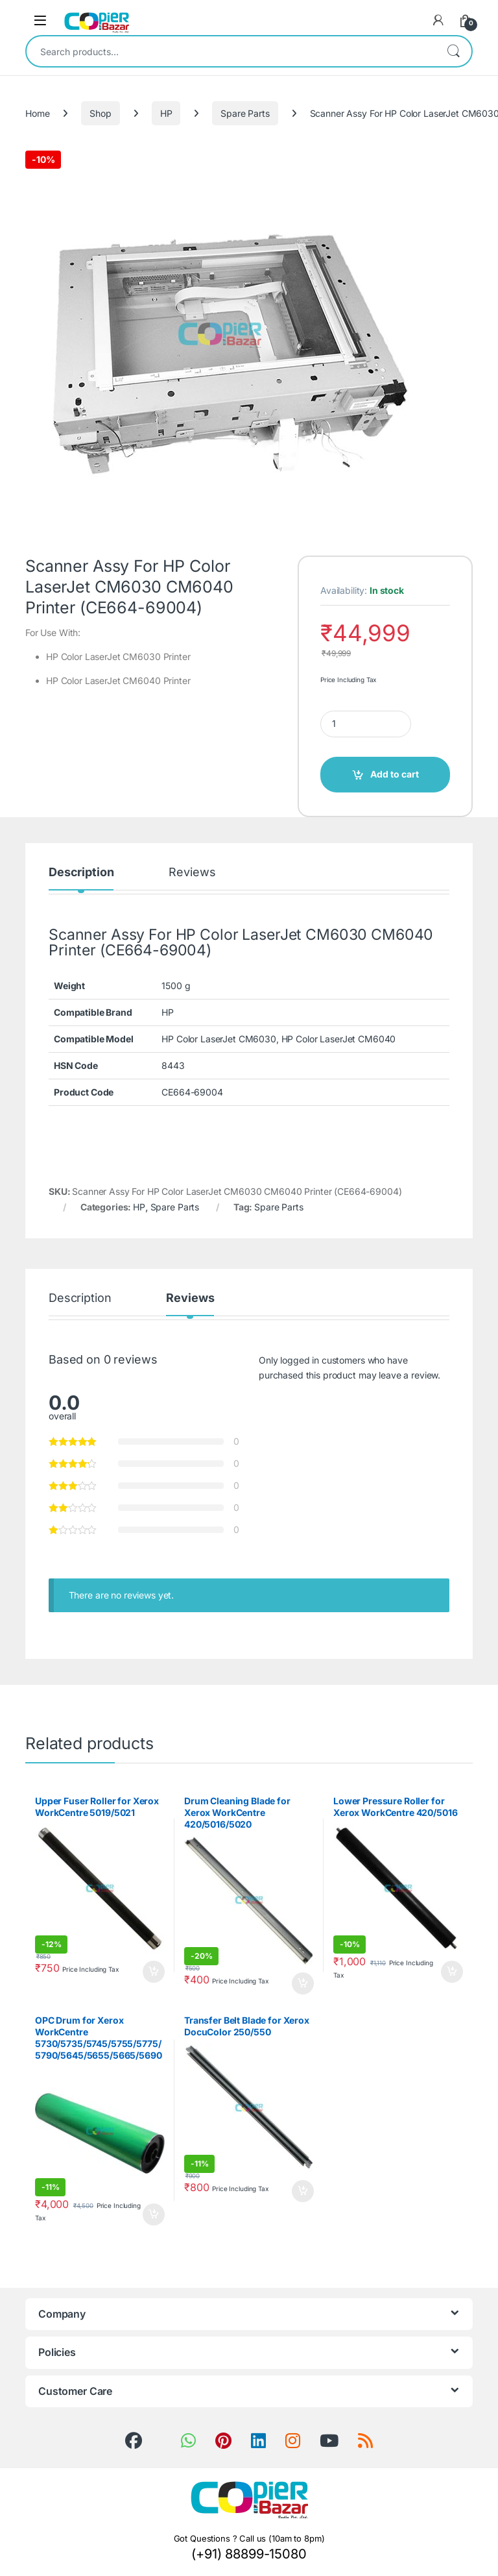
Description (81, 872)
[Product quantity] (365, 724)
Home (37, 113)
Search (453, 51)
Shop (100, 113)
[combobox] (231, 51)
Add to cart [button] (154, 1972)
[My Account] (438, 20)
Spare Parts (244, 113)
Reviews (192, 872)
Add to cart (394, 773)
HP (166, 113)
